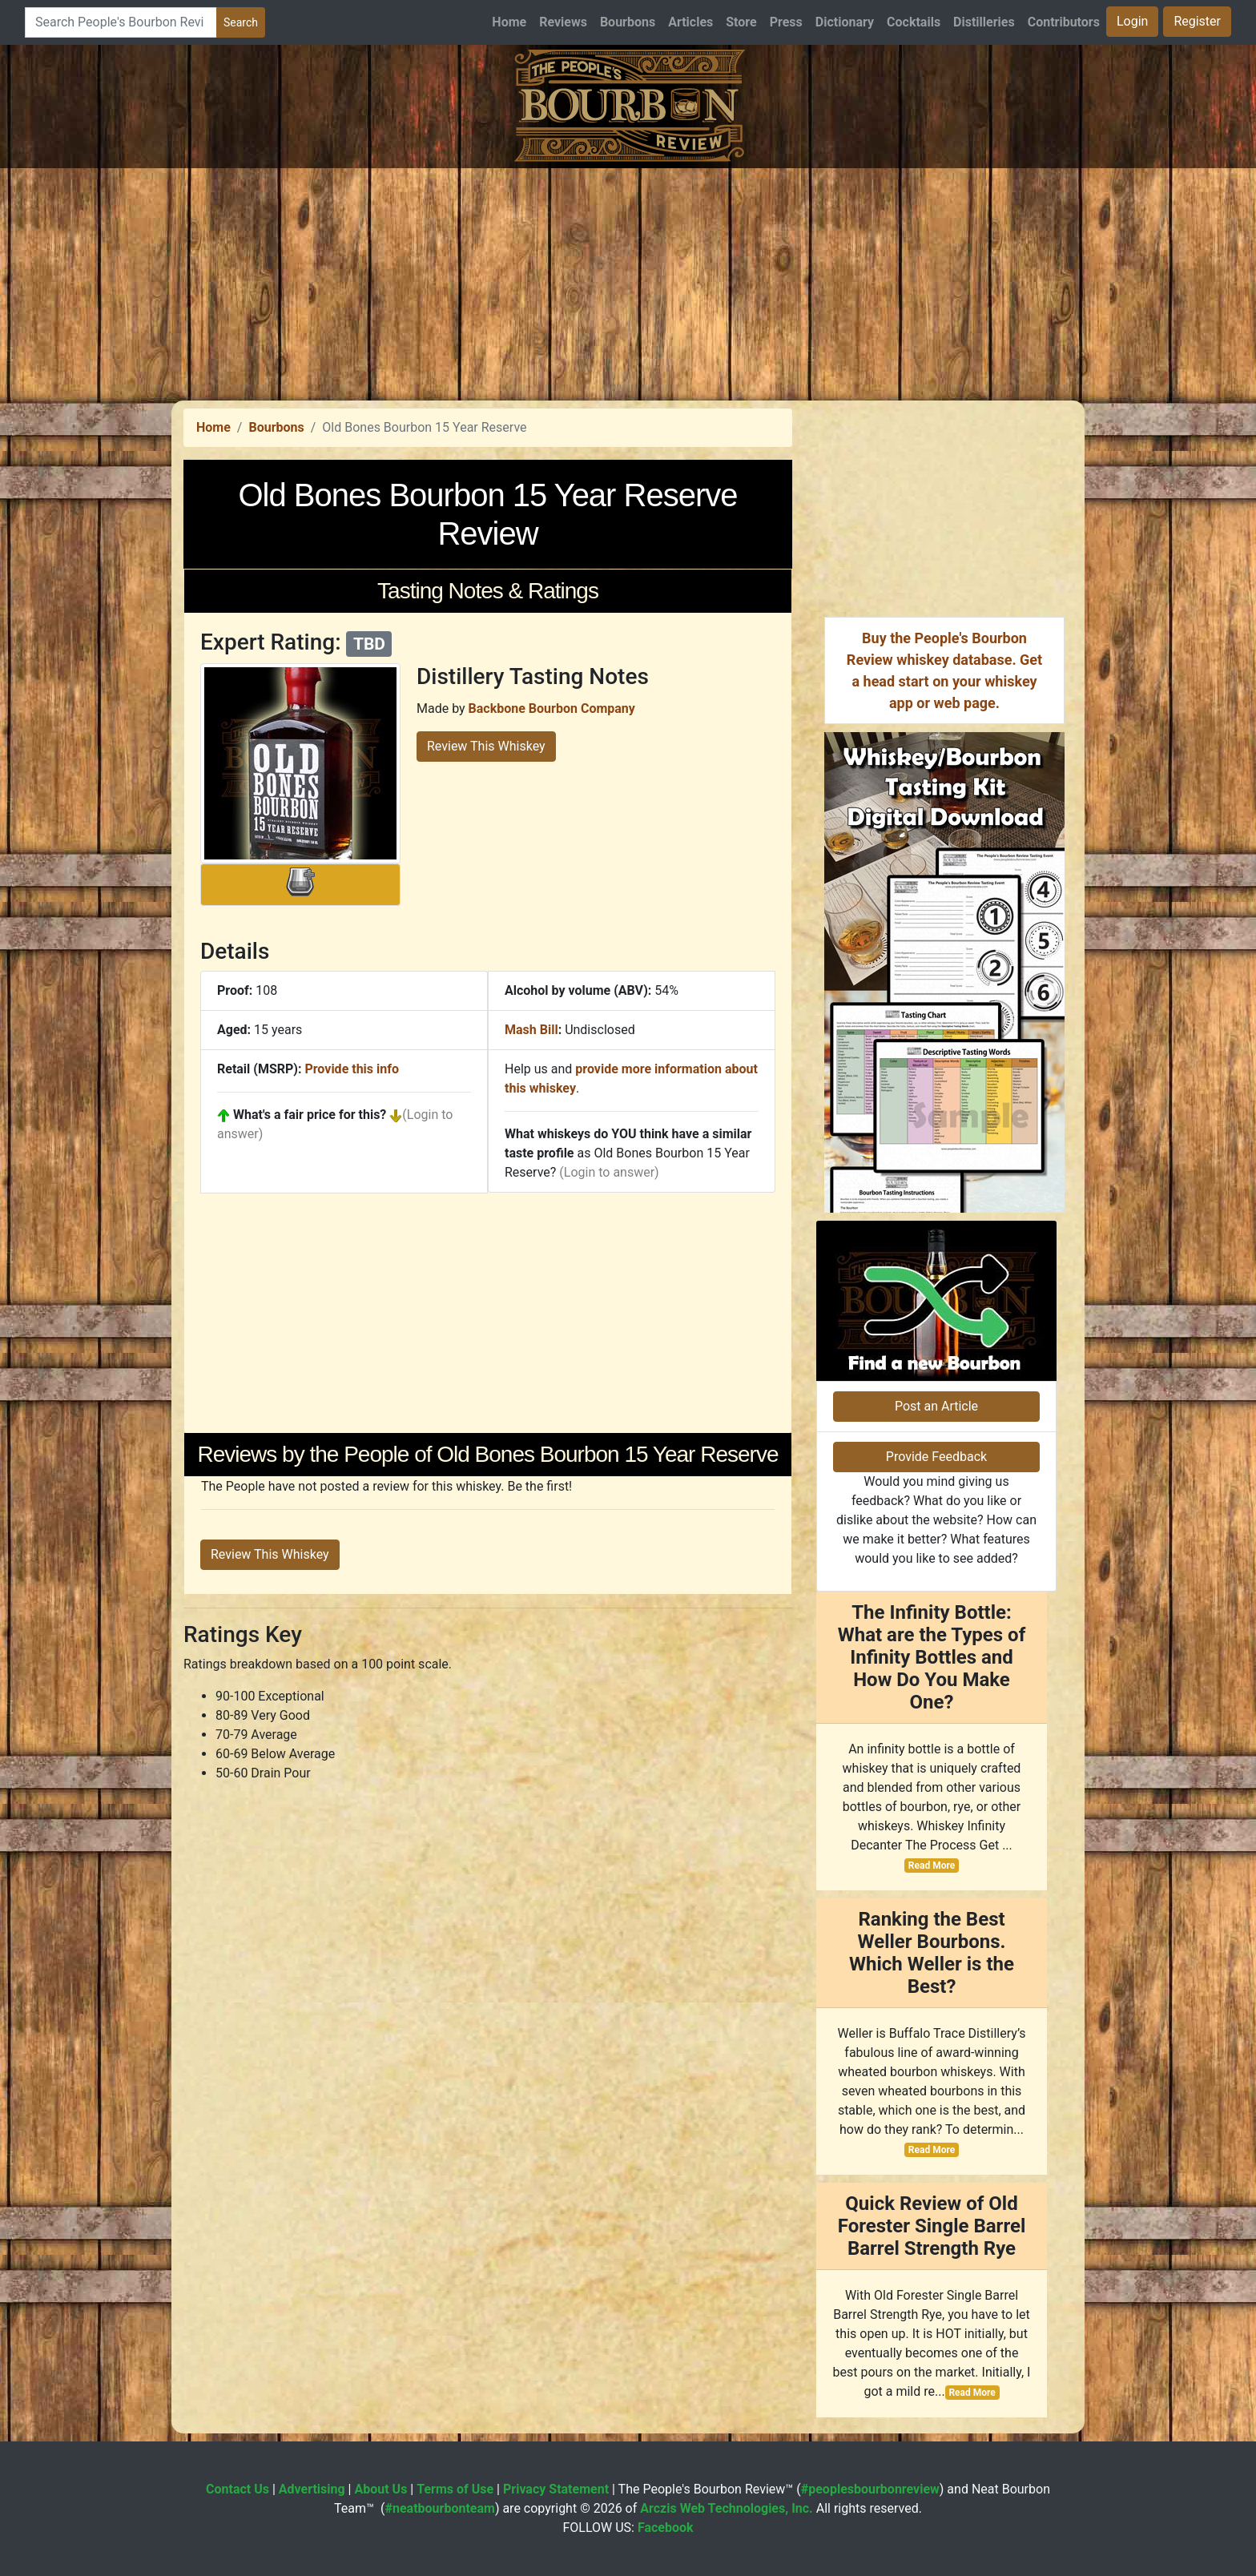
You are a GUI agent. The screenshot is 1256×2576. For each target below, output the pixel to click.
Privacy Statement (556, 2489)
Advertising (312, 2489)
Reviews (563, 22)
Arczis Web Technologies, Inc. (726, 2508)
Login (1132, 21)
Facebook (666, 2527)
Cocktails (913, 22)
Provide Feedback (936, 1456)
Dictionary (844, 22)
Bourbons (627, 22)
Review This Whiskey (486, 746)
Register (1197, 21)
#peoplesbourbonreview (870, 2489)
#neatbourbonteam (439, 2508)
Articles (690, 22)
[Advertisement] (628, 280)
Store (741, 22)
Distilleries (984, 22)
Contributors (1064, 22)
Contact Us (237, 2489)
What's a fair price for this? (309, 1114)
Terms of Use (455, 2489)
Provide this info (351, 1069)
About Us (380, 2489)
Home (509, 22)
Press (786, 22)
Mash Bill (531, 1029)
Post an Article (936, 1406)
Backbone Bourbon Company (552, 708)
